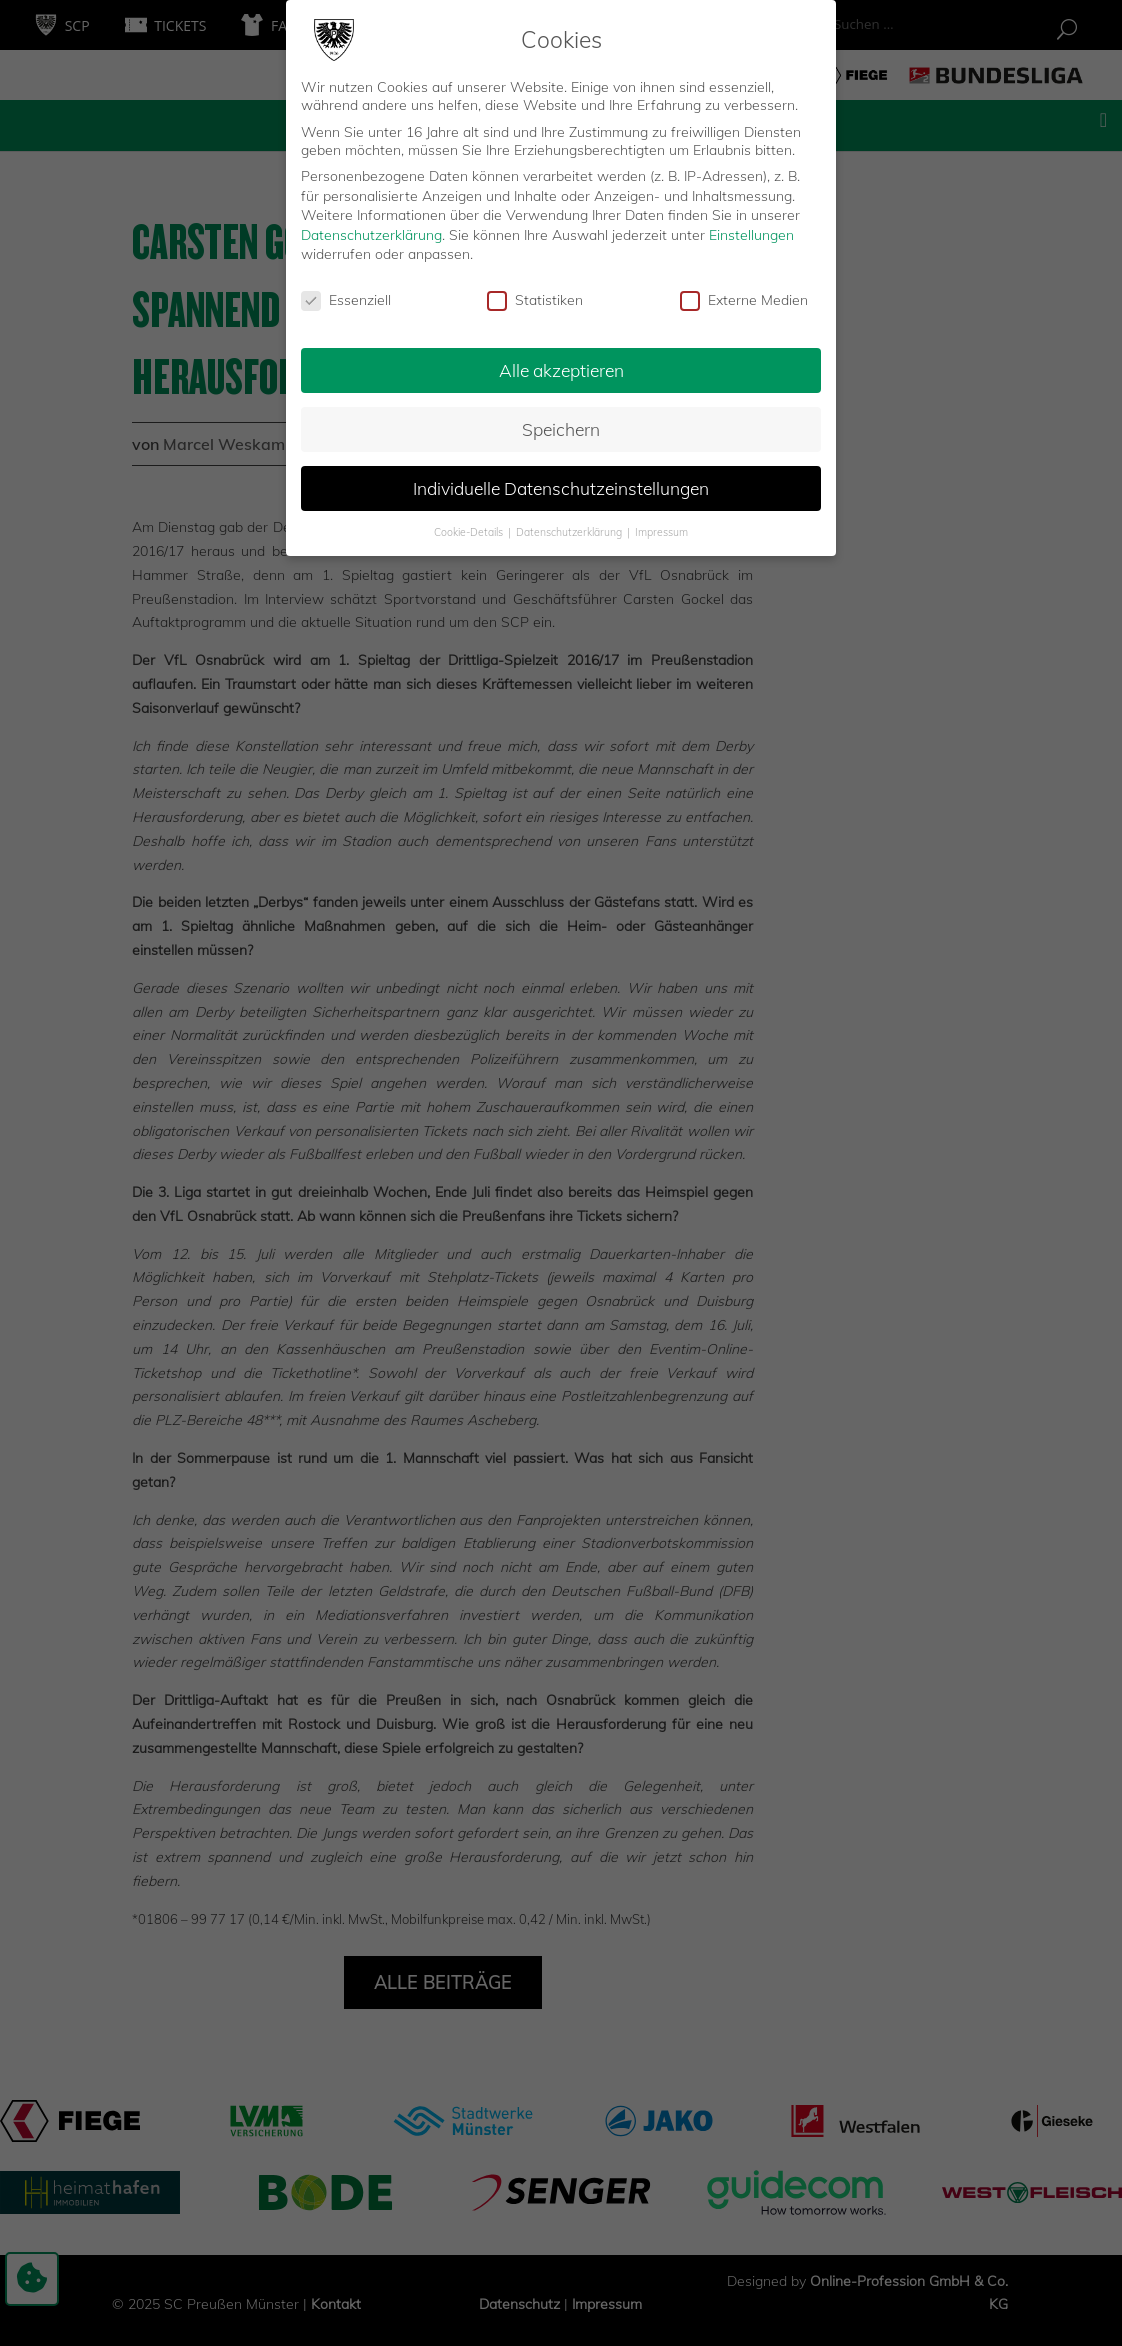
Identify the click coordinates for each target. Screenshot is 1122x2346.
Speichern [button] (561, 429)
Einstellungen (751, 235)
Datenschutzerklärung (371, 235)
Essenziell (346, 300)
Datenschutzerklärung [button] (570, 532)
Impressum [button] (661, 532)
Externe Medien (744, 300)
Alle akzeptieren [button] (561, 370)
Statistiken (535, 300)
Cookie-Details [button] (470, 532)
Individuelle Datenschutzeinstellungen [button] (561, 488)
